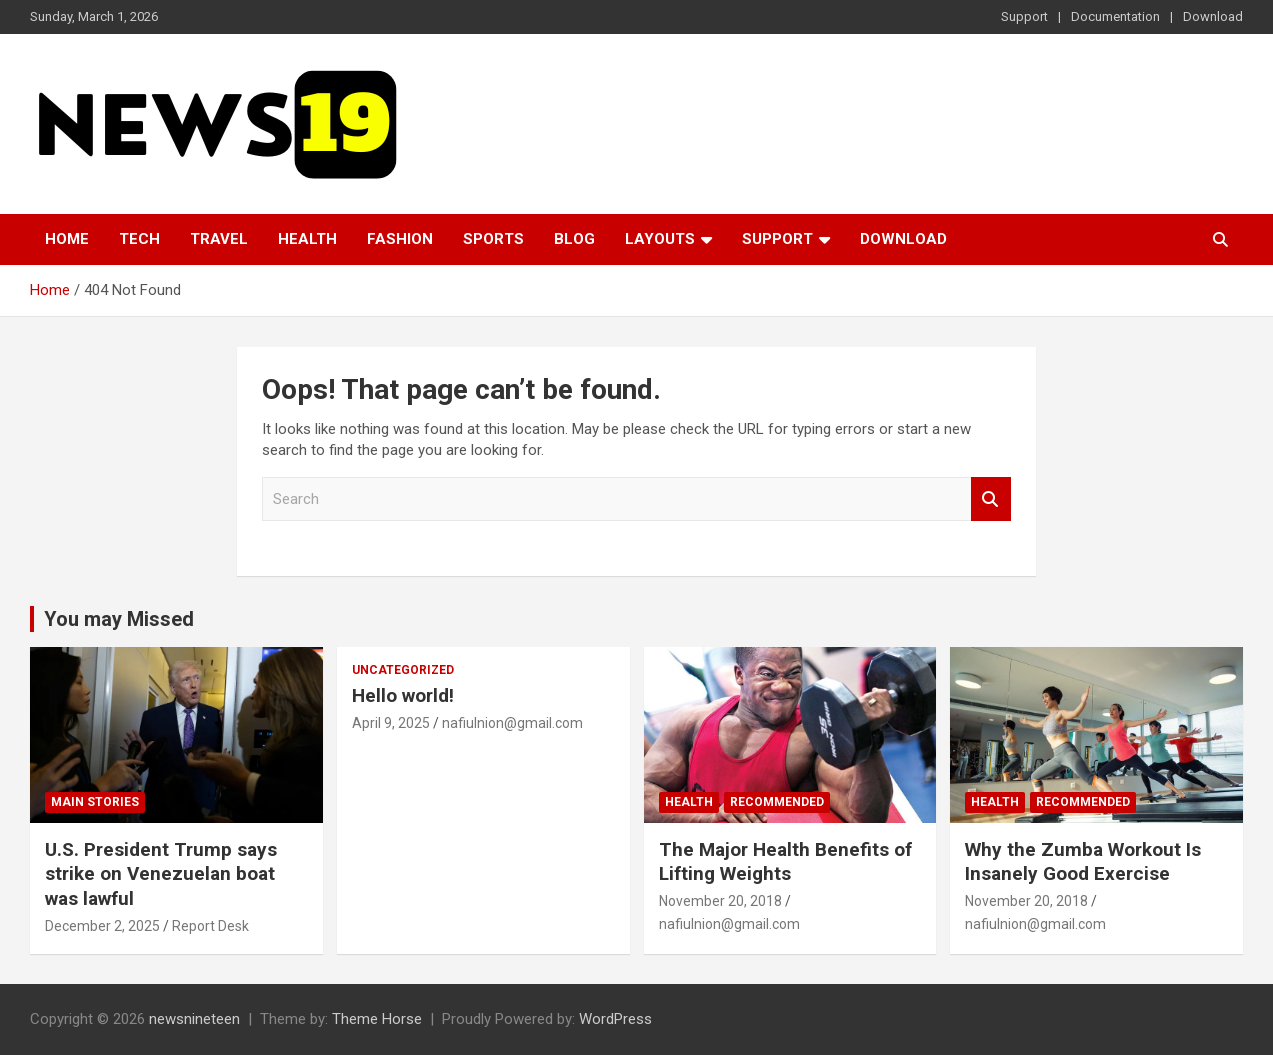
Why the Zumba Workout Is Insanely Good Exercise (1083, 862)
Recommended (777, 802)
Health (307, 239)
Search (991, 499)
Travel (219, 239)
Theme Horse (377, 1019)
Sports (493, 239)
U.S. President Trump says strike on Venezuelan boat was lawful (161, 874)
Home (67, 239)
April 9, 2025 (391, 723)
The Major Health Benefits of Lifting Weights (785, 862)
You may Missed (119, 619)
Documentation (1115, 16)
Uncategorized (403, 670)
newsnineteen (194, 1019)
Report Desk (210, 926)
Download (1213, 16)
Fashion (400, 239)
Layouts (660, 239)
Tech (139, 239)
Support (1024, 16)
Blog (574, 239)
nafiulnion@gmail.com (512, 723)
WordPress (615, 1019)
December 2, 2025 (102, 926)
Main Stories (95, 802)
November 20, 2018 (720, 901)
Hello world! (403, 695)
